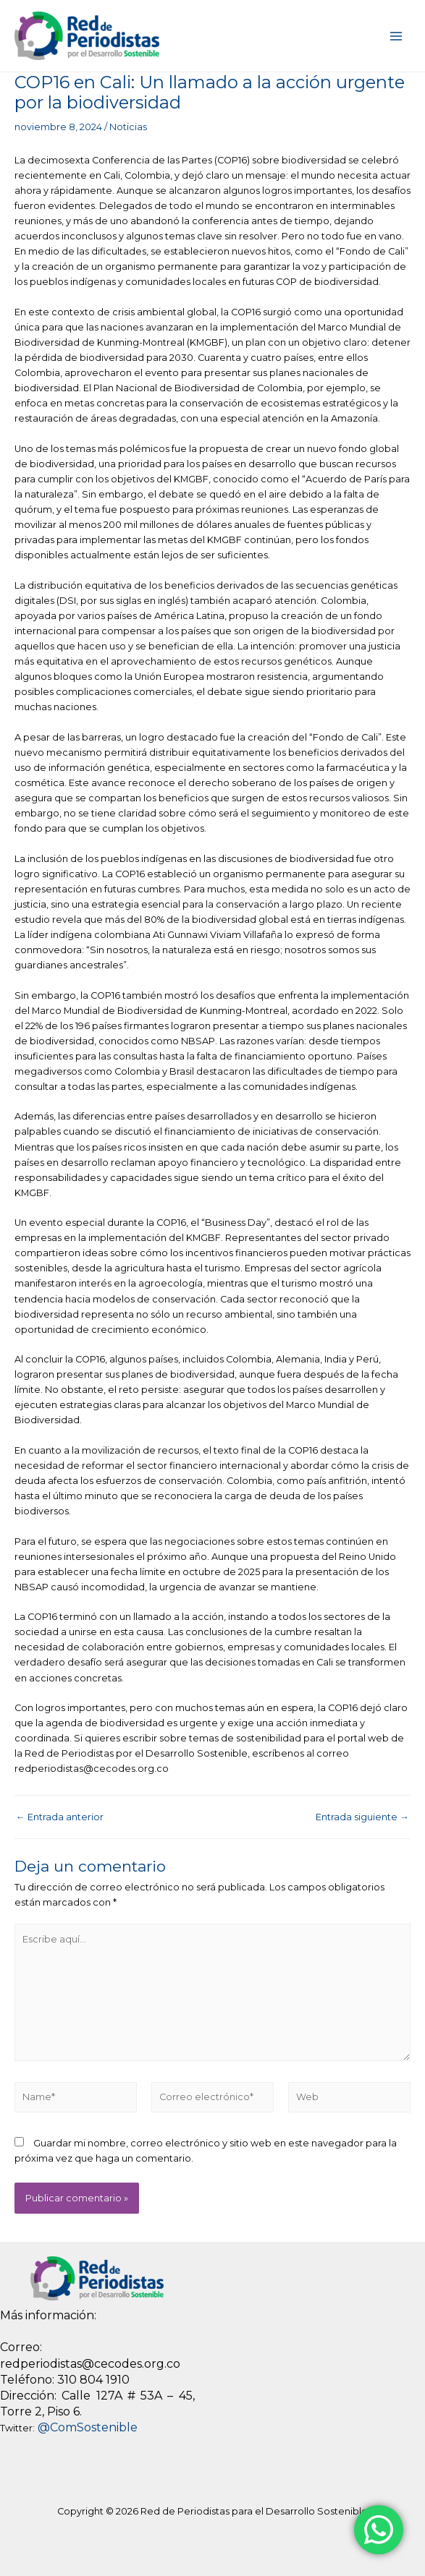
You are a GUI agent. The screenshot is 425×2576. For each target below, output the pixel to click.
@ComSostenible (88, 2427)
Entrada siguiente (362, 1817)
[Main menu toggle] (396, 36)
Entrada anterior (60, 1817)
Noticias (128, 126)
